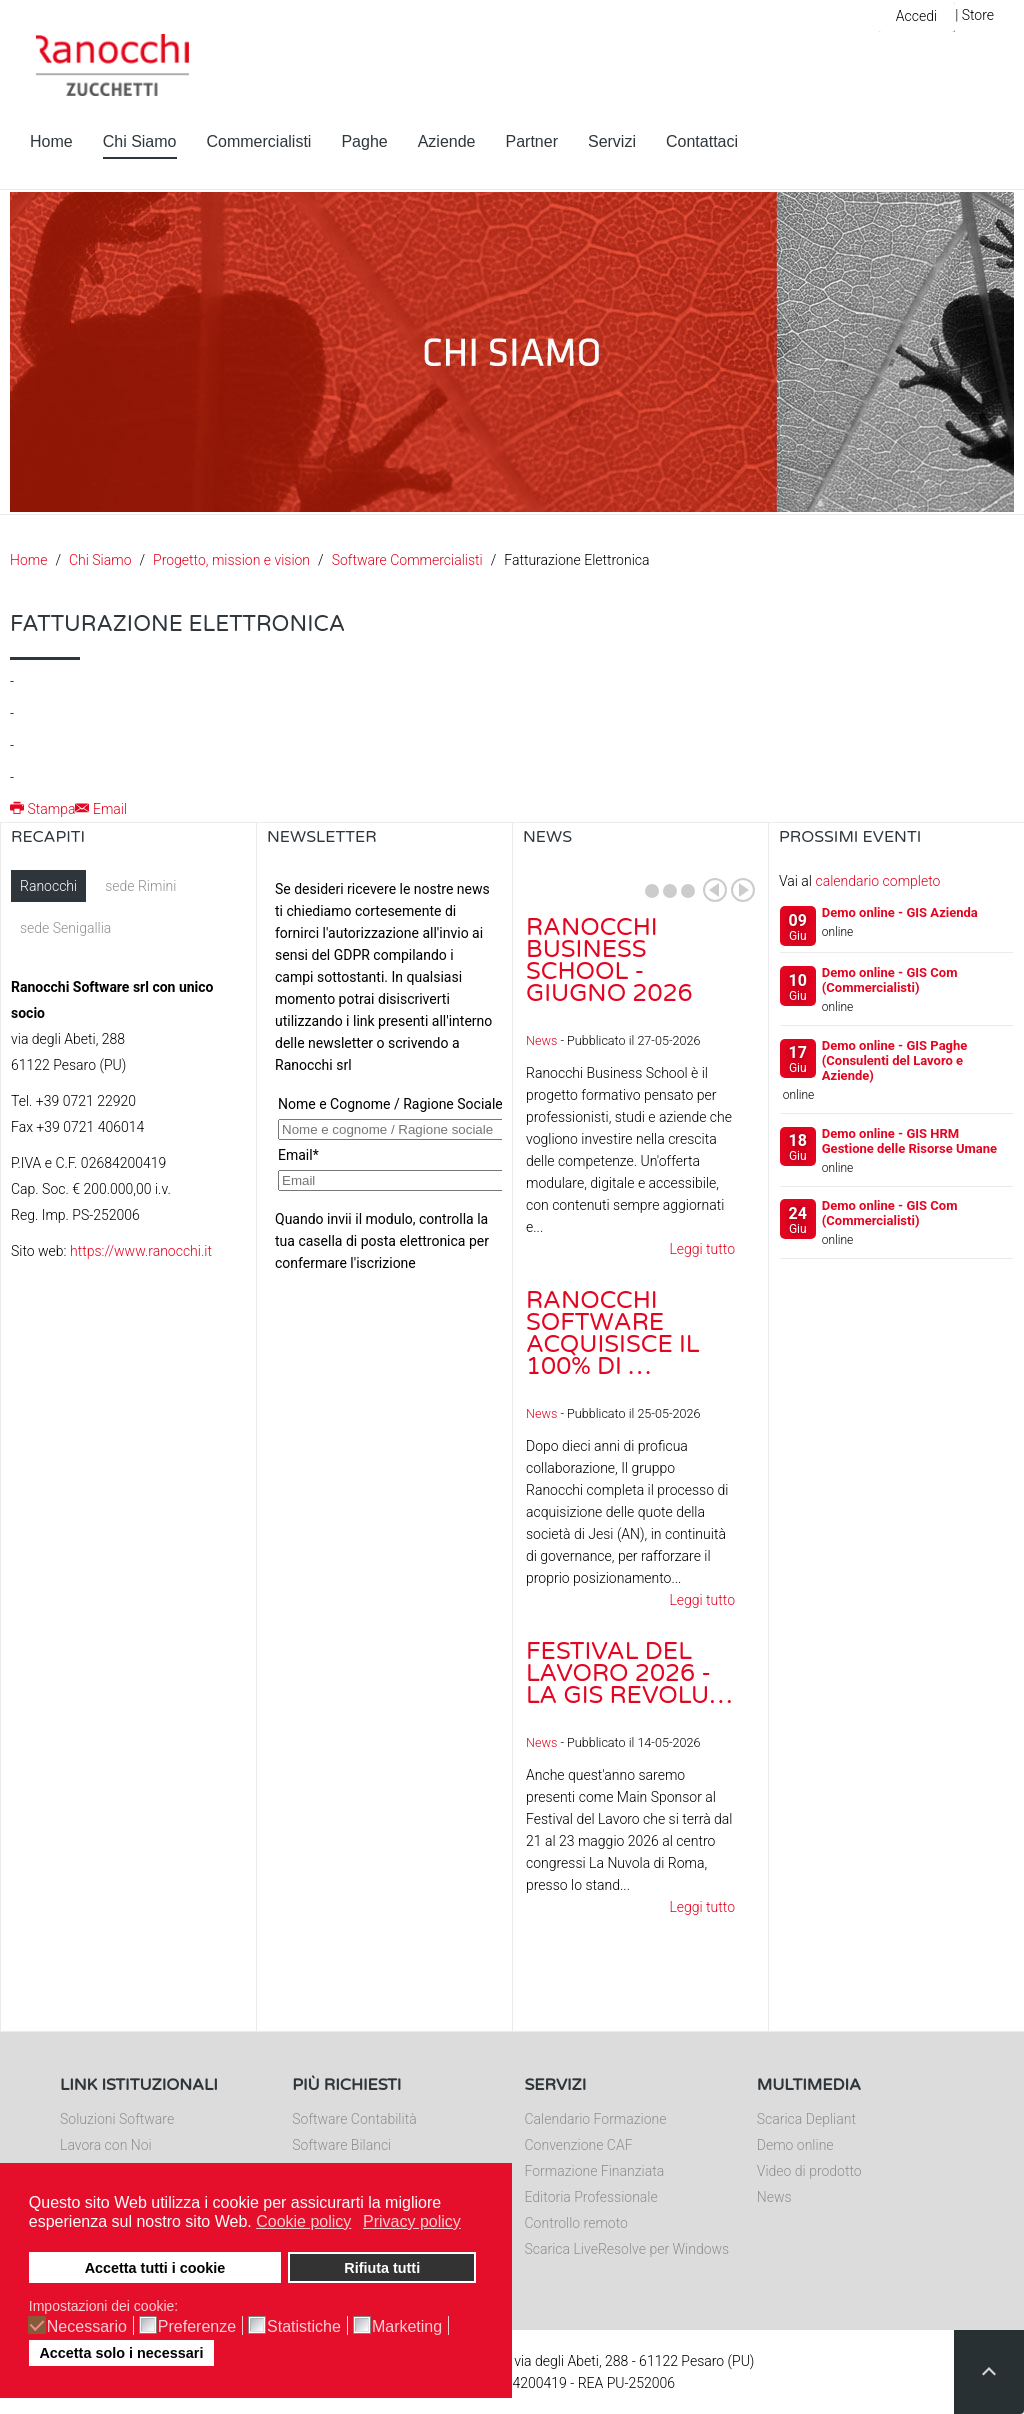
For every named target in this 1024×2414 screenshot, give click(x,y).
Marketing (407, 2327)
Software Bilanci (341, 2145)
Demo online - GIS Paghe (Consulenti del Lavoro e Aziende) (895, 1060)
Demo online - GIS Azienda (900, 912)
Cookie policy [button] (303, 2221)
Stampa (42, 809)
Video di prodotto (809, 2171)
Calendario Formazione (596, 2119)
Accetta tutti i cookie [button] (155, 2268)
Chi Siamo (140, 141)
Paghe (364, 141)
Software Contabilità (354, 2119)
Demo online (795, 2145)
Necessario (87, 2327)
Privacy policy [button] (412, 2221)
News (541, 1040)
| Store (974, 15)
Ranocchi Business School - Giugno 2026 (609, 960)
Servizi (612, 141)
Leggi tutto (702, 1249)
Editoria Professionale (591, 2197)
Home (51, 141)
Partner (532, 141)
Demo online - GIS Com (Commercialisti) (890, 980)
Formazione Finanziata (595, 2171)
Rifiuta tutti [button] (382, 2268)
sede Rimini (140, 886)
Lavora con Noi (106, 2145)
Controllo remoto (576, 2223)
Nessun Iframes (384, 1070)
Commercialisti (259, 141)
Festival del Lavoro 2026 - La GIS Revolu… (629, 1673)
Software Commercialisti (407, 560)
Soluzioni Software (117, 2119)
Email (101, 809)
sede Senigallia (65, 928)
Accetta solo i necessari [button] (121, 2353)
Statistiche (304, 2327)
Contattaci (702, 141)
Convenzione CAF (579, 2145)
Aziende (447, 141)
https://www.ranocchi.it (141, 1251)
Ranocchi (48, 886)
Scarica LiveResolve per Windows (627, 2249)
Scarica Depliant (806, 2119)
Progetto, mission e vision (231, 560)
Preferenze (197, 2327)
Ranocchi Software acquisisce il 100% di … (613, 1333)
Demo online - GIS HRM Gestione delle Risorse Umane (909, 1141)
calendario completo (877, 881)
